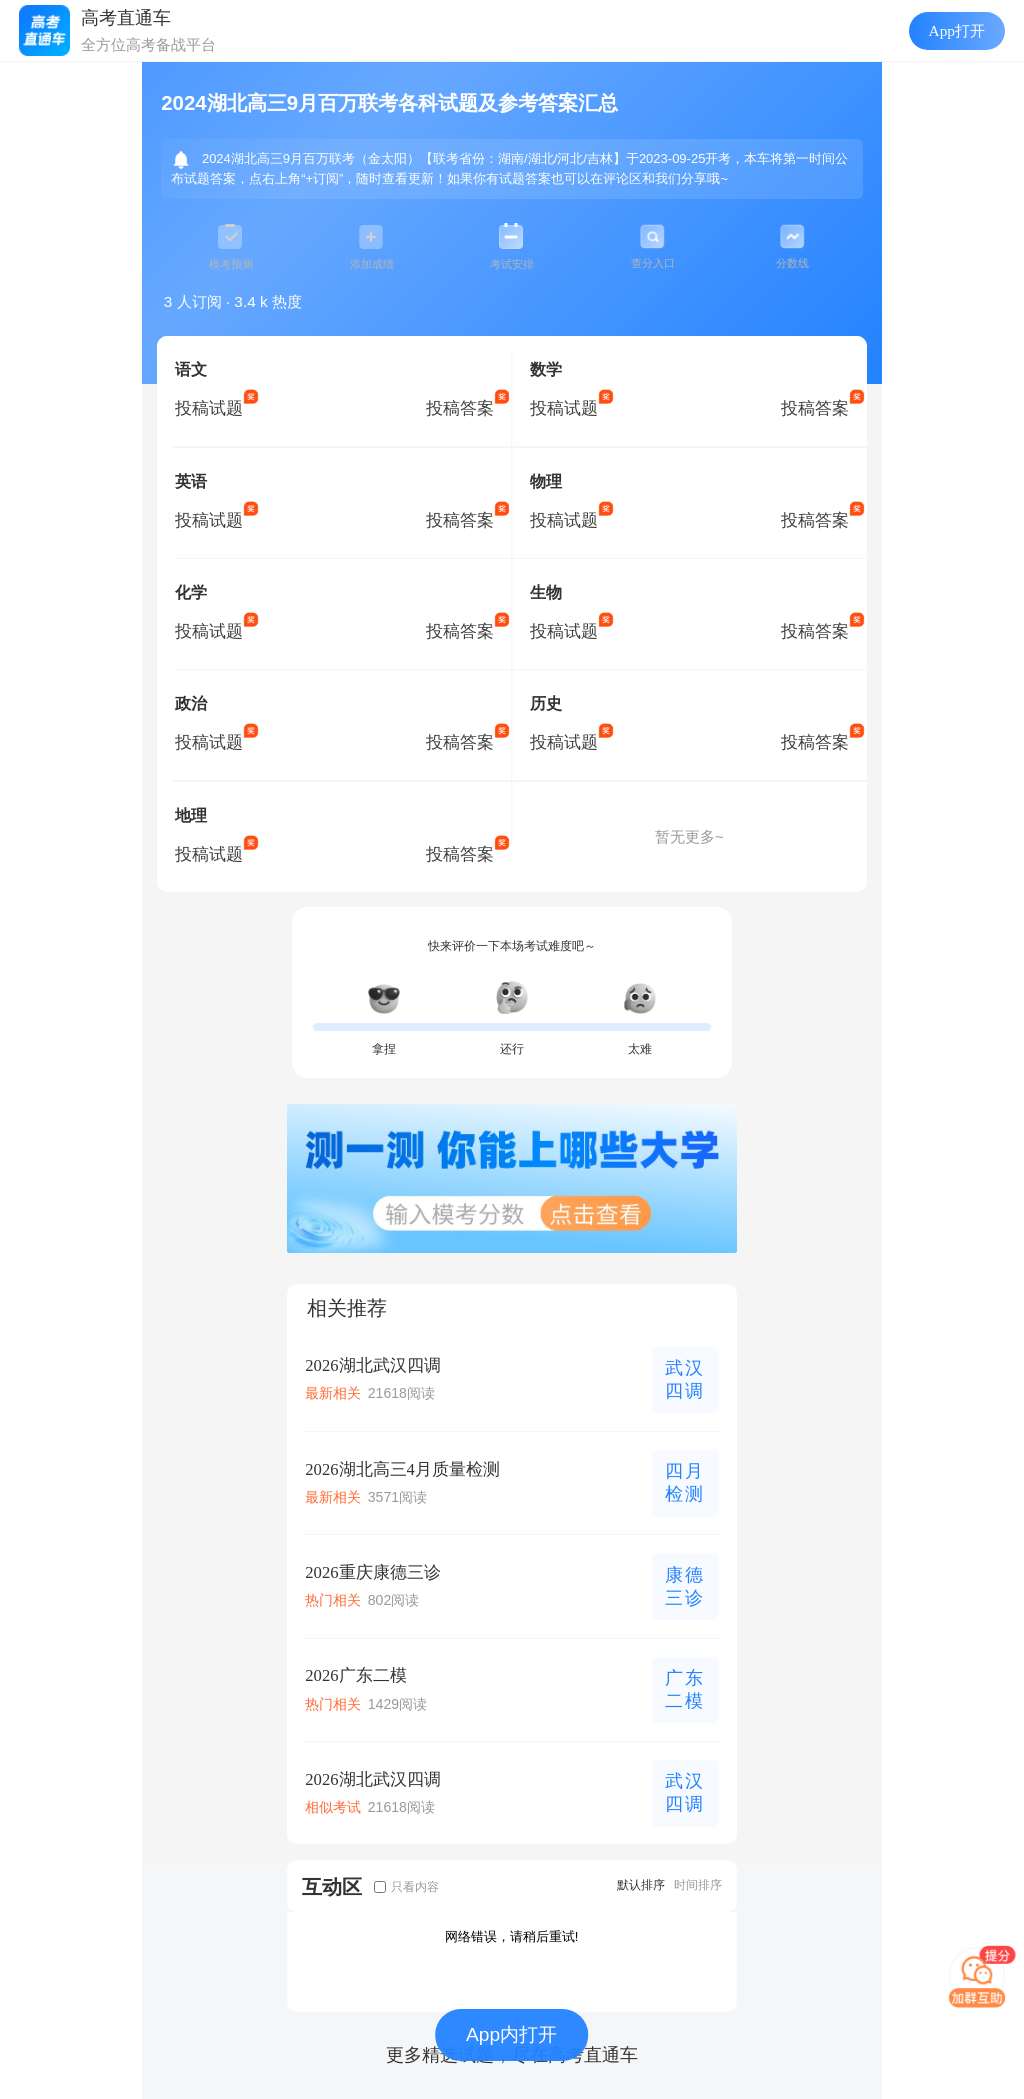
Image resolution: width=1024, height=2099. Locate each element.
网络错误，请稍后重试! (512, 1936)
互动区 (332, 1886)
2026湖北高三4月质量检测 (402, 1469)
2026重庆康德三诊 (372, 1572)
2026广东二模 (355, 1675)
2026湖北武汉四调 (372, 1365)
